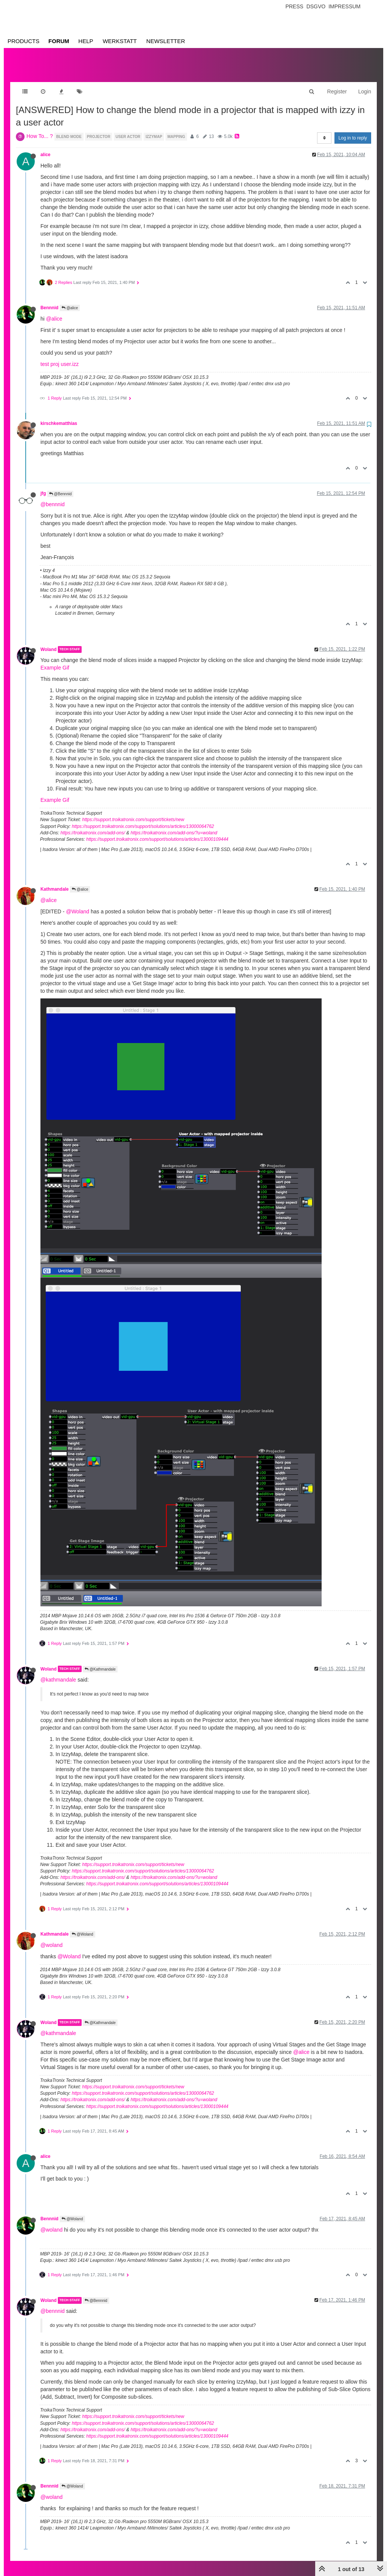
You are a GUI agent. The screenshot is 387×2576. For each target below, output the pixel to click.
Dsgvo (316, 6)
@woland (51, 1937)
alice (45, 147)
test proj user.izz (59, 356)
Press (294, 6)
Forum (58, 41)
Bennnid (49, 300)
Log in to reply (353, 130)
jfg (43, 485)
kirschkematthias (58, 415)
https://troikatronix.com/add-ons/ (92, 825)
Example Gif (54, 660)
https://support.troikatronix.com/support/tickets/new (133, 812)
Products (23, 41)
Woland (48, 642)
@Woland (77, 904)
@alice (70, 300)
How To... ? (39, 129)
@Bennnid (60, 486)
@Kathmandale (100, 1662)
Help (85, 41)
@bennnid (52, 497)
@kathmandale (58, 1672)
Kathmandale (54, 881)
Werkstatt (120, 41)
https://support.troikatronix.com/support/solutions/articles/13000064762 (143, 818)
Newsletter (165, 41)
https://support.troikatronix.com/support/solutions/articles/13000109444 (157, 831)
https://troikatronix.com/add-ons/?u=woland (173, 825)
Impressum (344, 6)
